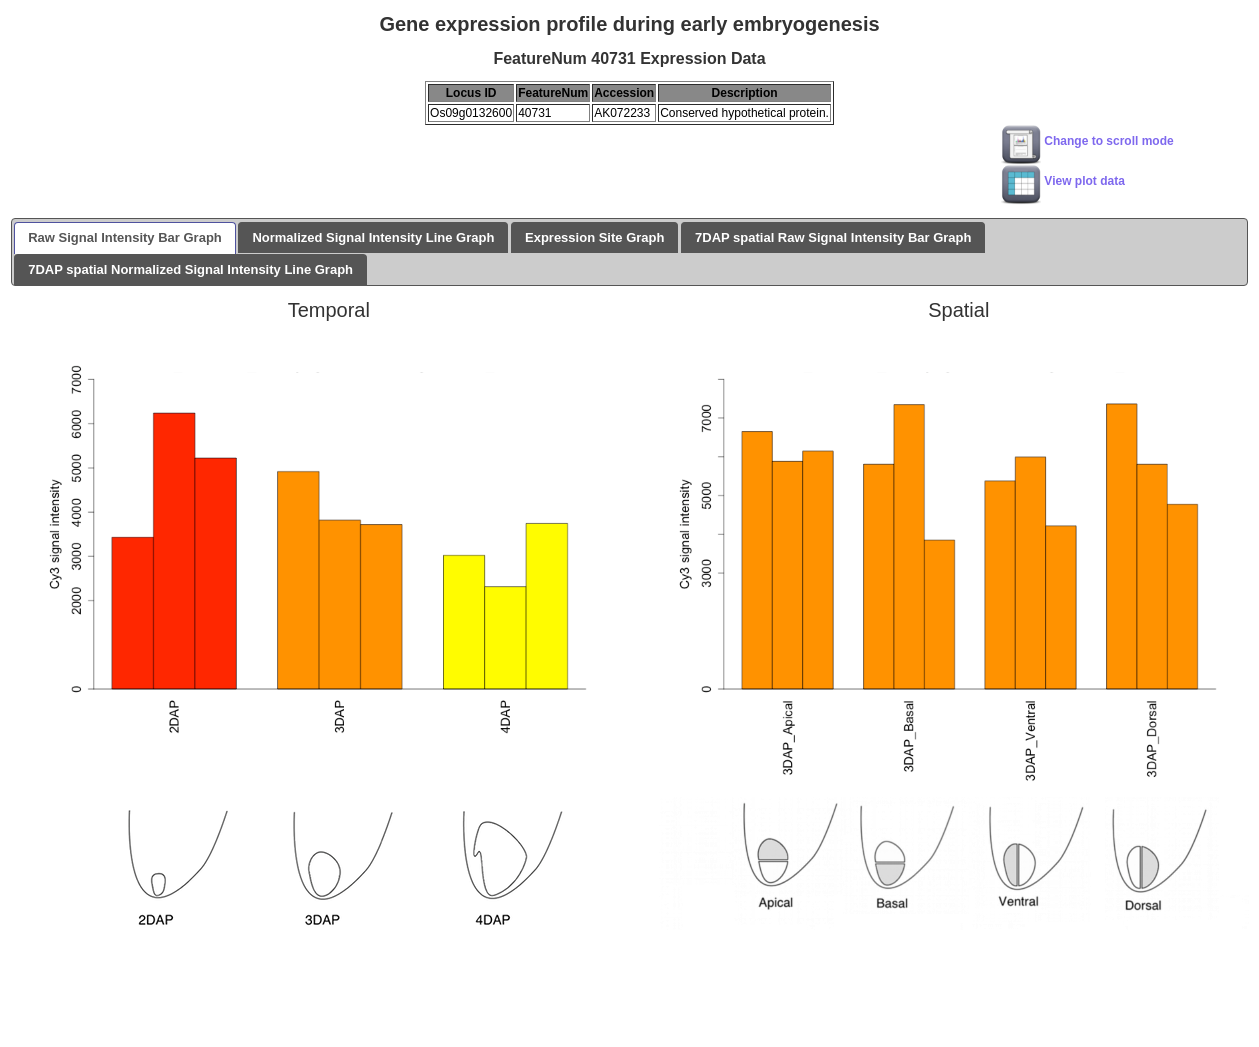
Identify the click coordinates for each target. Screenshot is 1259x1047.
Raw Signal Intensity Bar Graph (125, 237)
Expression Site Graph (594, 237)
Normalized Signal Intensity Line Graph (373, 237)
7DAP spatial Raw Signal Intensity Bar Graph (833, 237)
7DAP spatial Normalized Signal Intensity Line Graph (190, 269)
